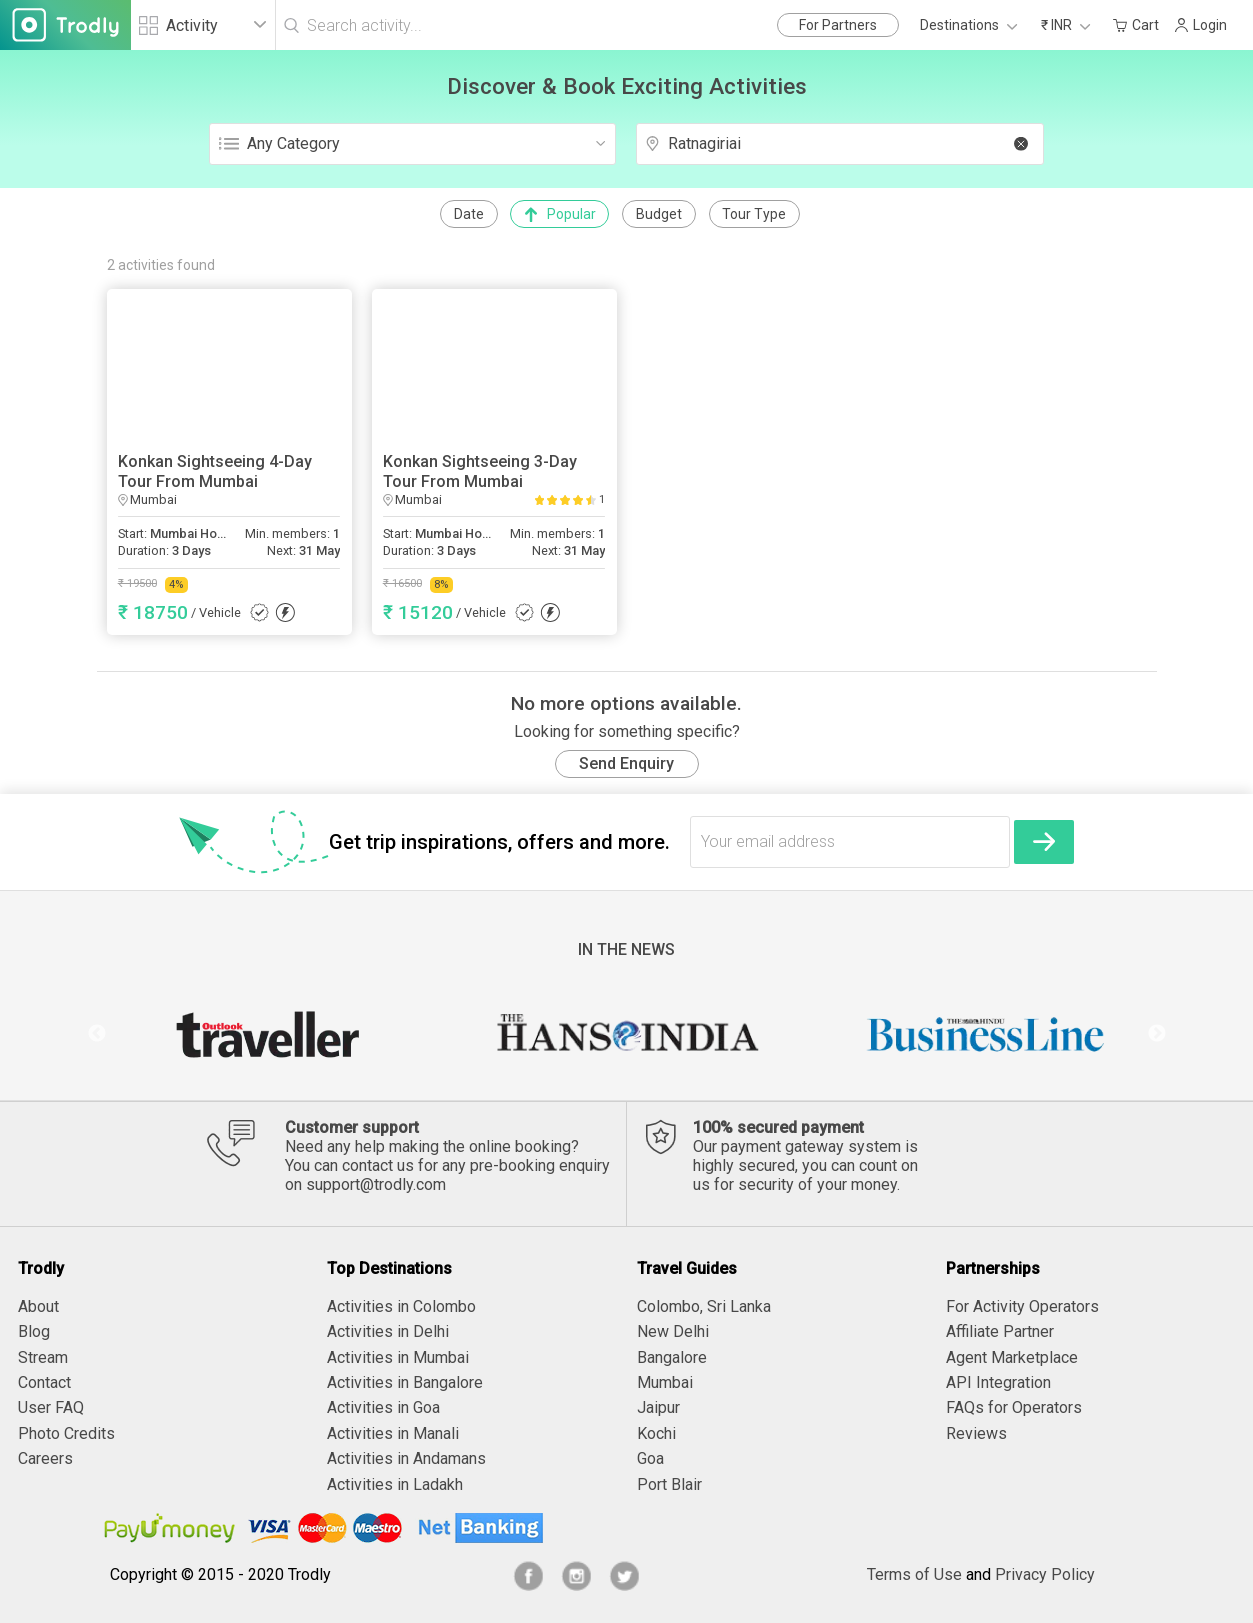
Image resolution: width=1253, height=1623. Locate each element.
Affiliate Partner (1000, 1331)
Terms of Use (914, 1574)
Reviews (976, 1433)
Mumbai (665, 1382)
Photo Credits (66, 1433)
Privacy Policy (1045, 1574)
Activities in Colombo (401, 1306)
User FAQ (51, 1407)
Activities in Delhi (388, 1331)
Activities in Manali (393, 1433)
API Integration (998, 1382)
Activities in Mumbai (398, 1357)
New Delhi (673, 1331)
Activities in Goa (383, 1407)
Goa (650, 1458)
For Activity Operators (1022, 1306)
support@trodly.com (376, 1184)
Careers (45, 1458)
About (38, 1306)
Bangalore (672, 1357)
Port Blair (669, 1484)
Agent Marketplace (1012, 1357)
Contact (44, 1382)
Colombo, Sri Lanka (704, 1306)
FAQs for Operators (1014, 1407)
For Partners (838, 25)
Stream (43, 1357)
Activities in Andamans (406, 1458)
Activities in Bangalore (405, 1382)
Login (1200, 25)
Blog (34, 1331)
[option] (267, 1034)
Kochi (656, 1433)
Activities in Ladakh (395, 1484)
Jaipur (658, 1407)
